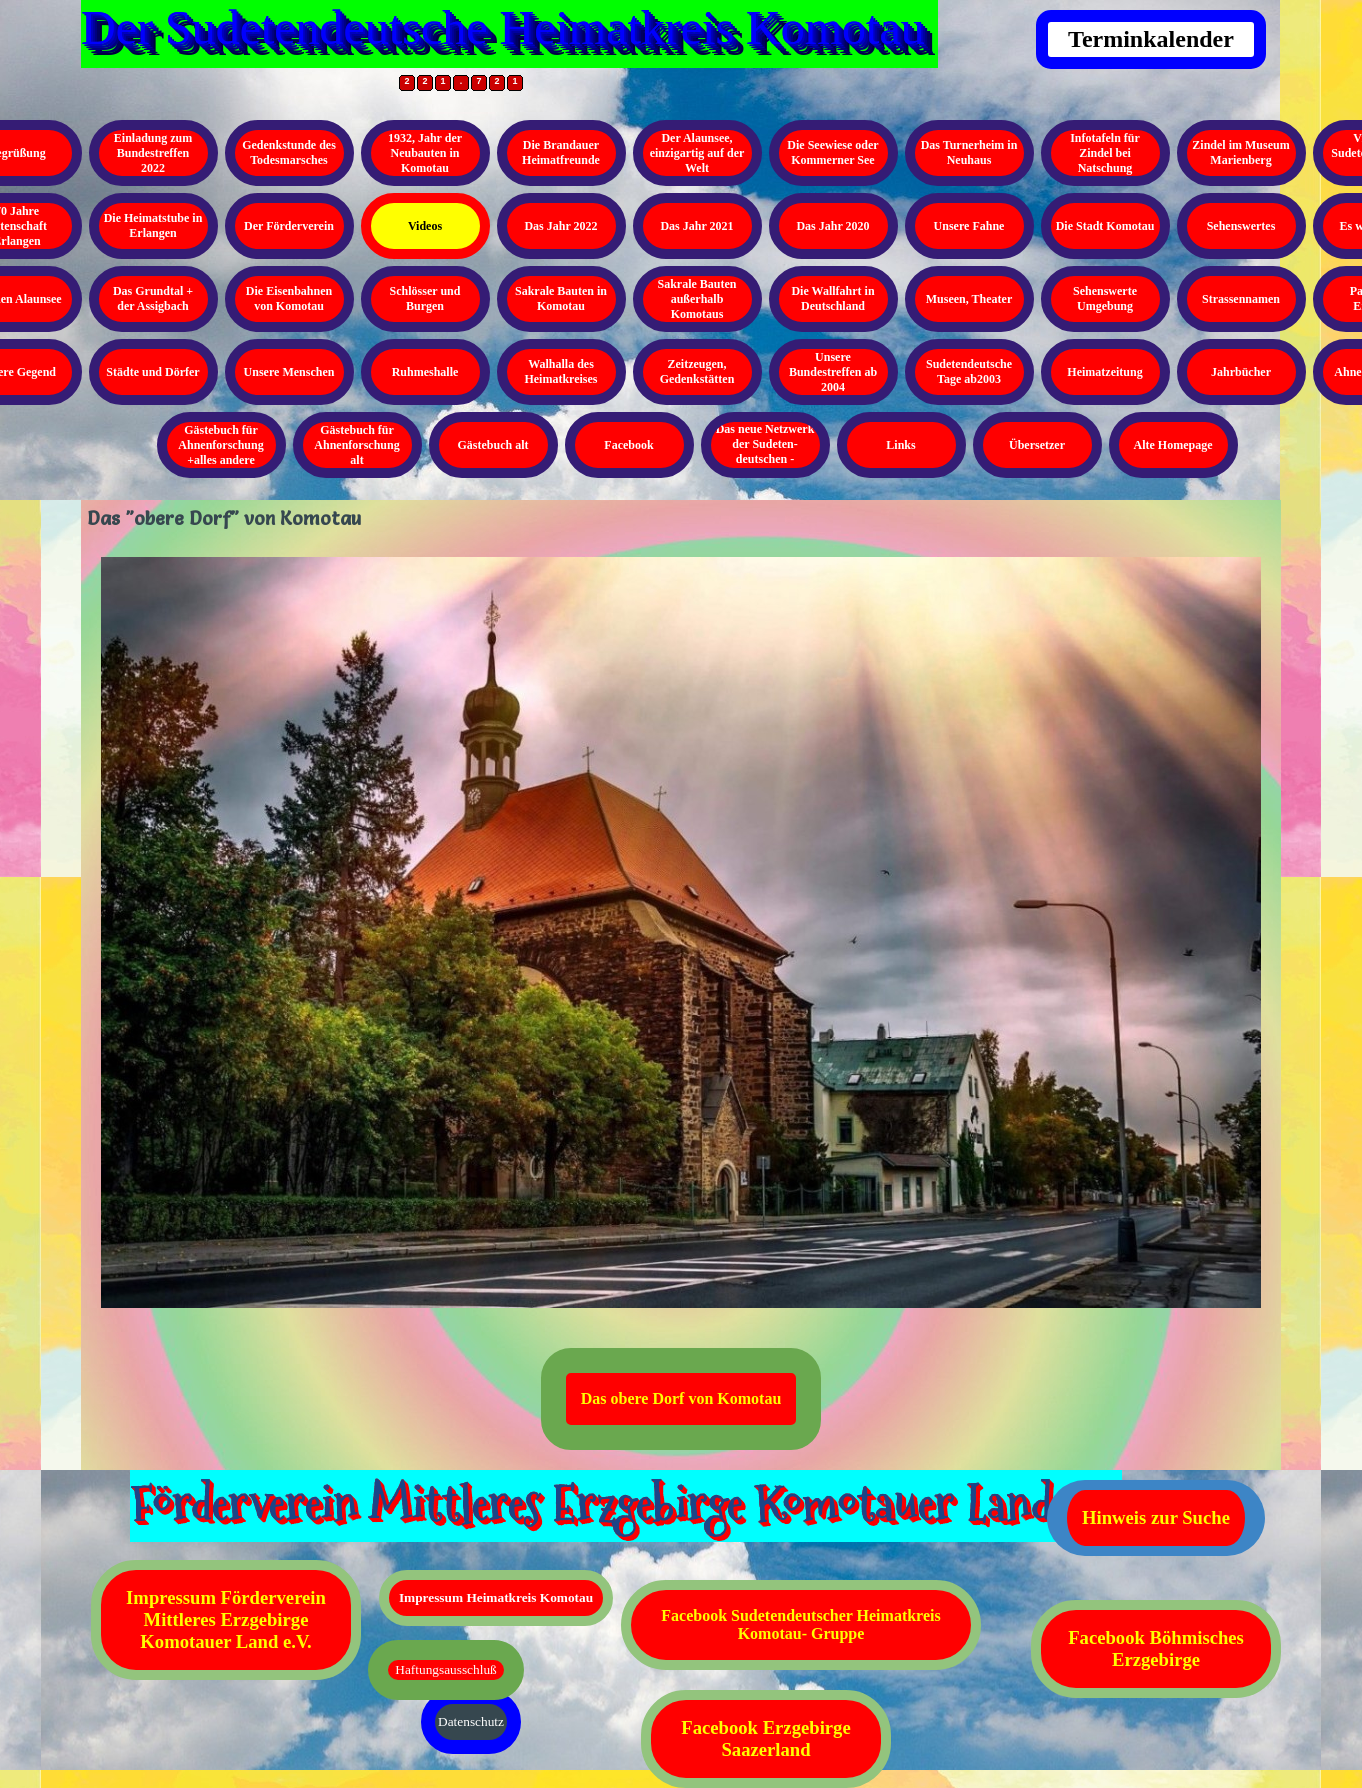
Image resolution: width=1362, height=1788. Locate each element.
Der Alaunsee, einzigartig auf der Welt (697, 153)
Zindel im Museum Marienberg (1240, 152)
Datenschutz (471, 1721)
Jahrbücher (1241, 372)
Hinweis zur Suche (1156, 1517)
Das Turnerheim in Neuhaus (969, 152)
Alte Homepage (1173, 445)
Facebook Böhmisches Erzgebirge (1156, 1648)
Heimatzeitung (1104, 372)
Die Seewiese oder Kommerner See (832, 152)
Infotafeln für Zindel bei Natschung (1105, 153)
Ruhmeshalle (425, 372)
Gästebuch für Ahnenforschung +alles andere (220, 445)
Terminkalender (1151, 39)
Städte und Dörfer (152, 372)
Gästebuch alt (492, 445)
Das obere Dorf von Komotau (681, 1398)
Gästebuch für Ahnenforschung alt (356, 445)
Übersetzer (1037, 445)
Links (900, 445)
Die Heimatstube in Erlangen (153, 225)
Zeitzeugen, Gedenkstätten (697, 371)
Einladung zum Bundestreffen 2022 (153, 153)
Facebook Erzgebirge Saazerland (765, 1738)
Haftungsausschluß (445, 1669)
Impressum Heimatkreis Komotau (496, 1597)
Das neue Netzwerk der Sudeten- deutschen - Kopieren (765, 451)
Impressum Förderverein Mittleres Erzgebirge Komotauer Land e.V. (226, 1619)
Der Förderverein (289, 226)
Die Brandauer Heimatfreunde (561, 152)
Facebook (628, 445)
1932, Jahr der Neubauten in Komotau (425, 153)
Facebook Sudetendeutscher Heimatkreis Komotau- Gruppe (800, 1624)
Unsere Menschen (289, 372)
